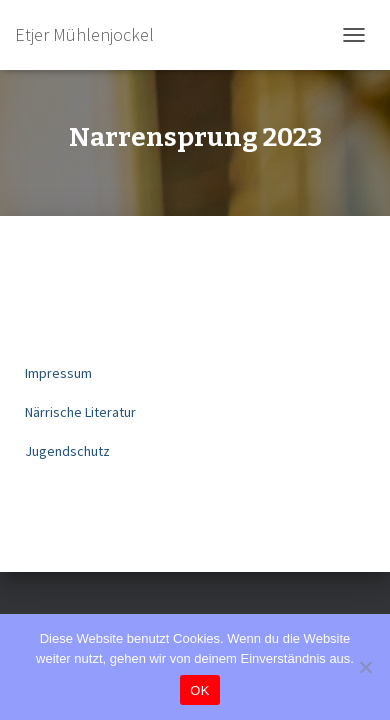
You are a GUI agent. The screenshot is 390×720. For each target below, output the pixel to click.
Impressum (58, 373)
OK (199, 690)
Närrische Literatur (80, 412)
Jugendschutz (67, 451)
